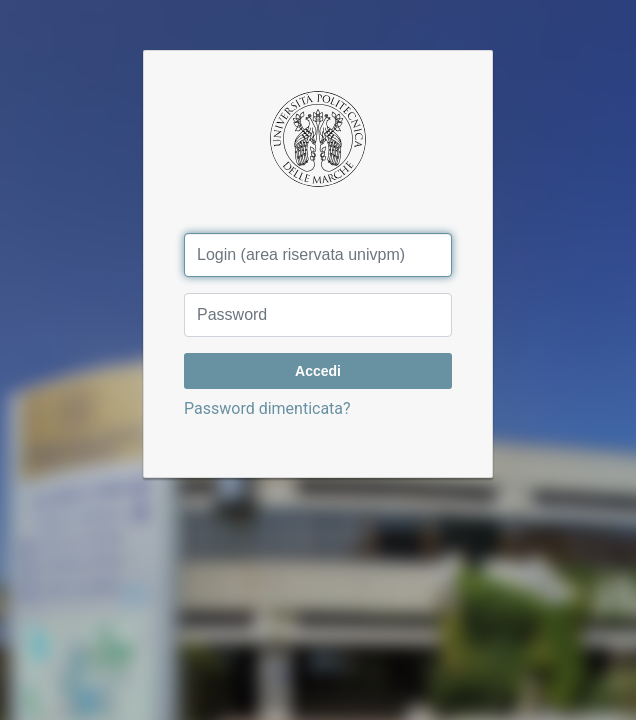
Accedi (318, 371)
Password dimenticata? (267, 408)
